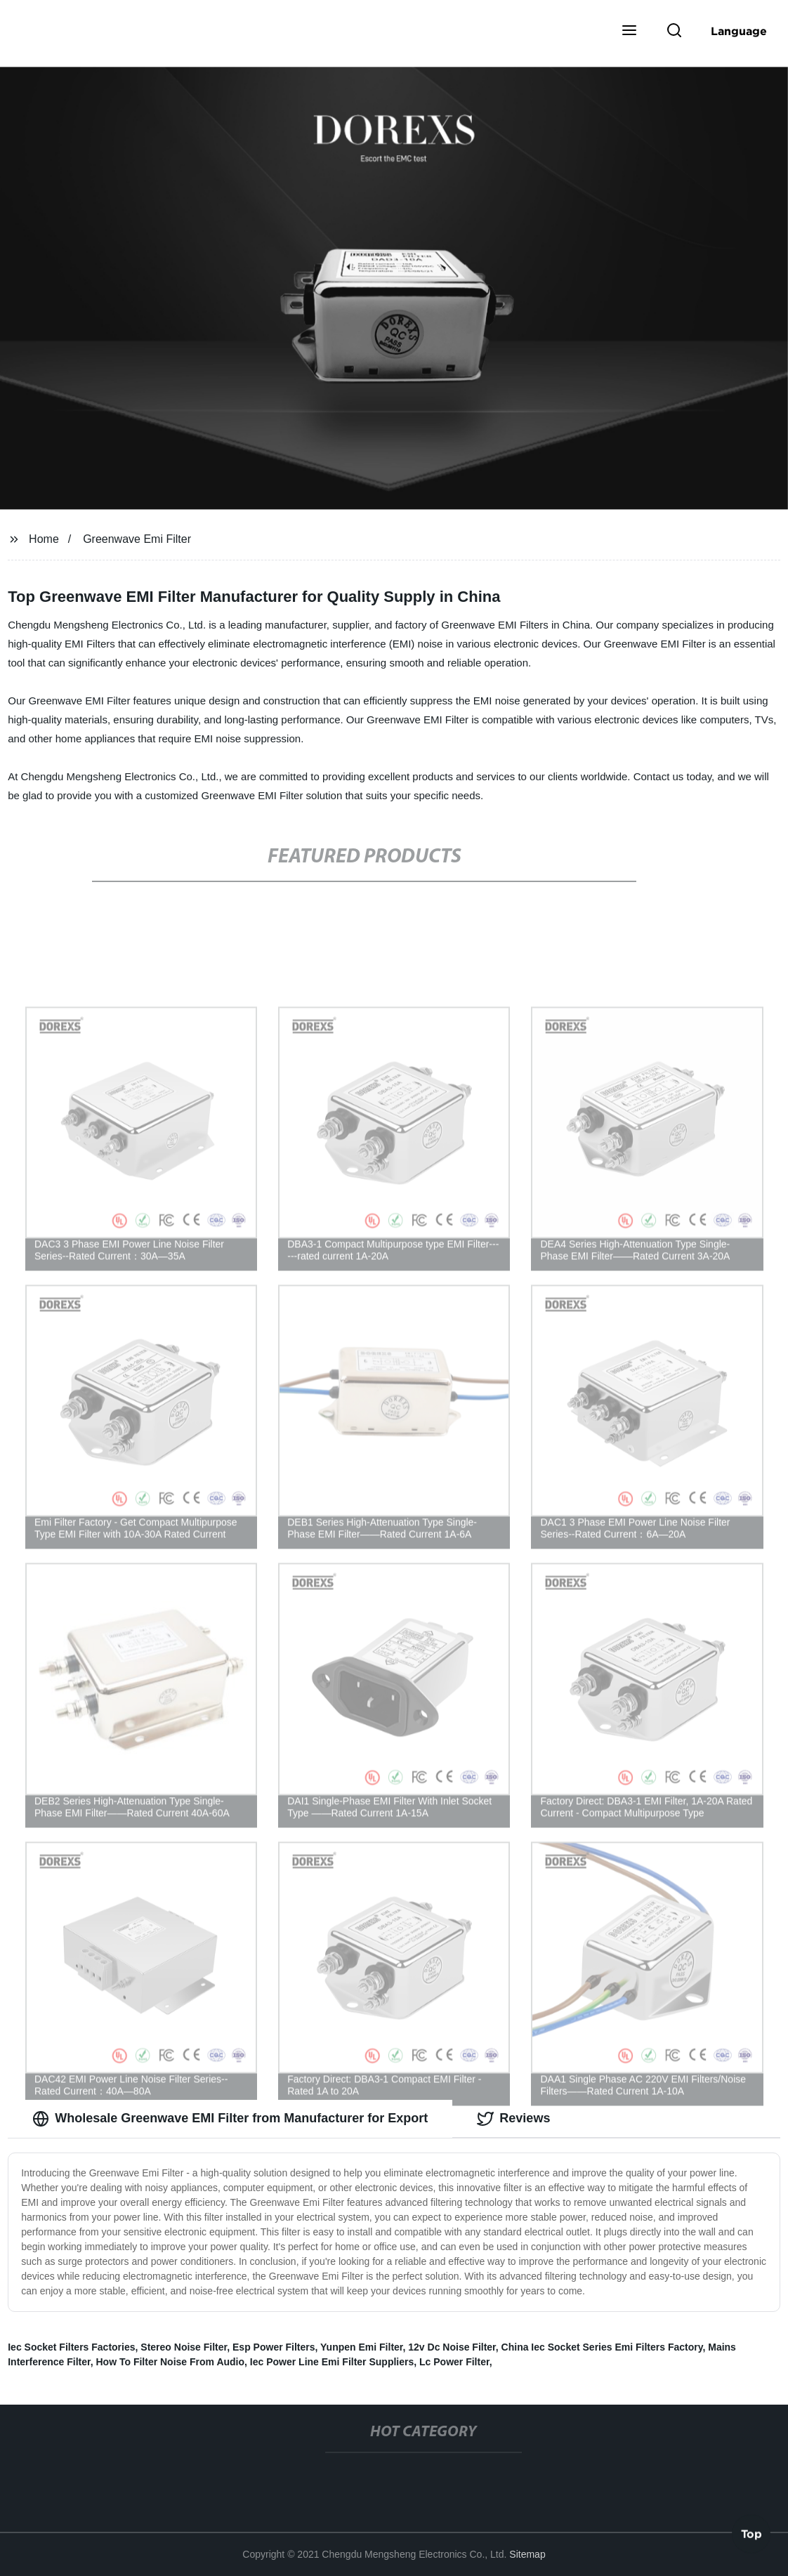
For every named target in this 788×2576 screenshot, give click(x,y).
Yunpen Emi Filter (361, 2347)
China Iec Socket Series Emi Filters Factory (602, 2347)
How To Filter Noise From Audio (170, 2361)
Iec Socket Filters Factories (71, 2347)
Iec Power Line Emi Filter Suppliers (332, 2361)
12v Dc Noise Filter (452, 2347)
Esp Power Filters (273, 2347)
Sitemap (527, 2554)
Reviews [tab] (513, 2118)
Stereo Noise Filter (183, 2347)
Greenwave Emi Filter (137, 539)
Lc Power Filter (454, 2361)
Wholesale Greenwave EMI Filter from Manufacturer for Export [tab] (230, 2118)
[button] (629, 31)
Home (44, 539)
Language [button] (739, 31)
